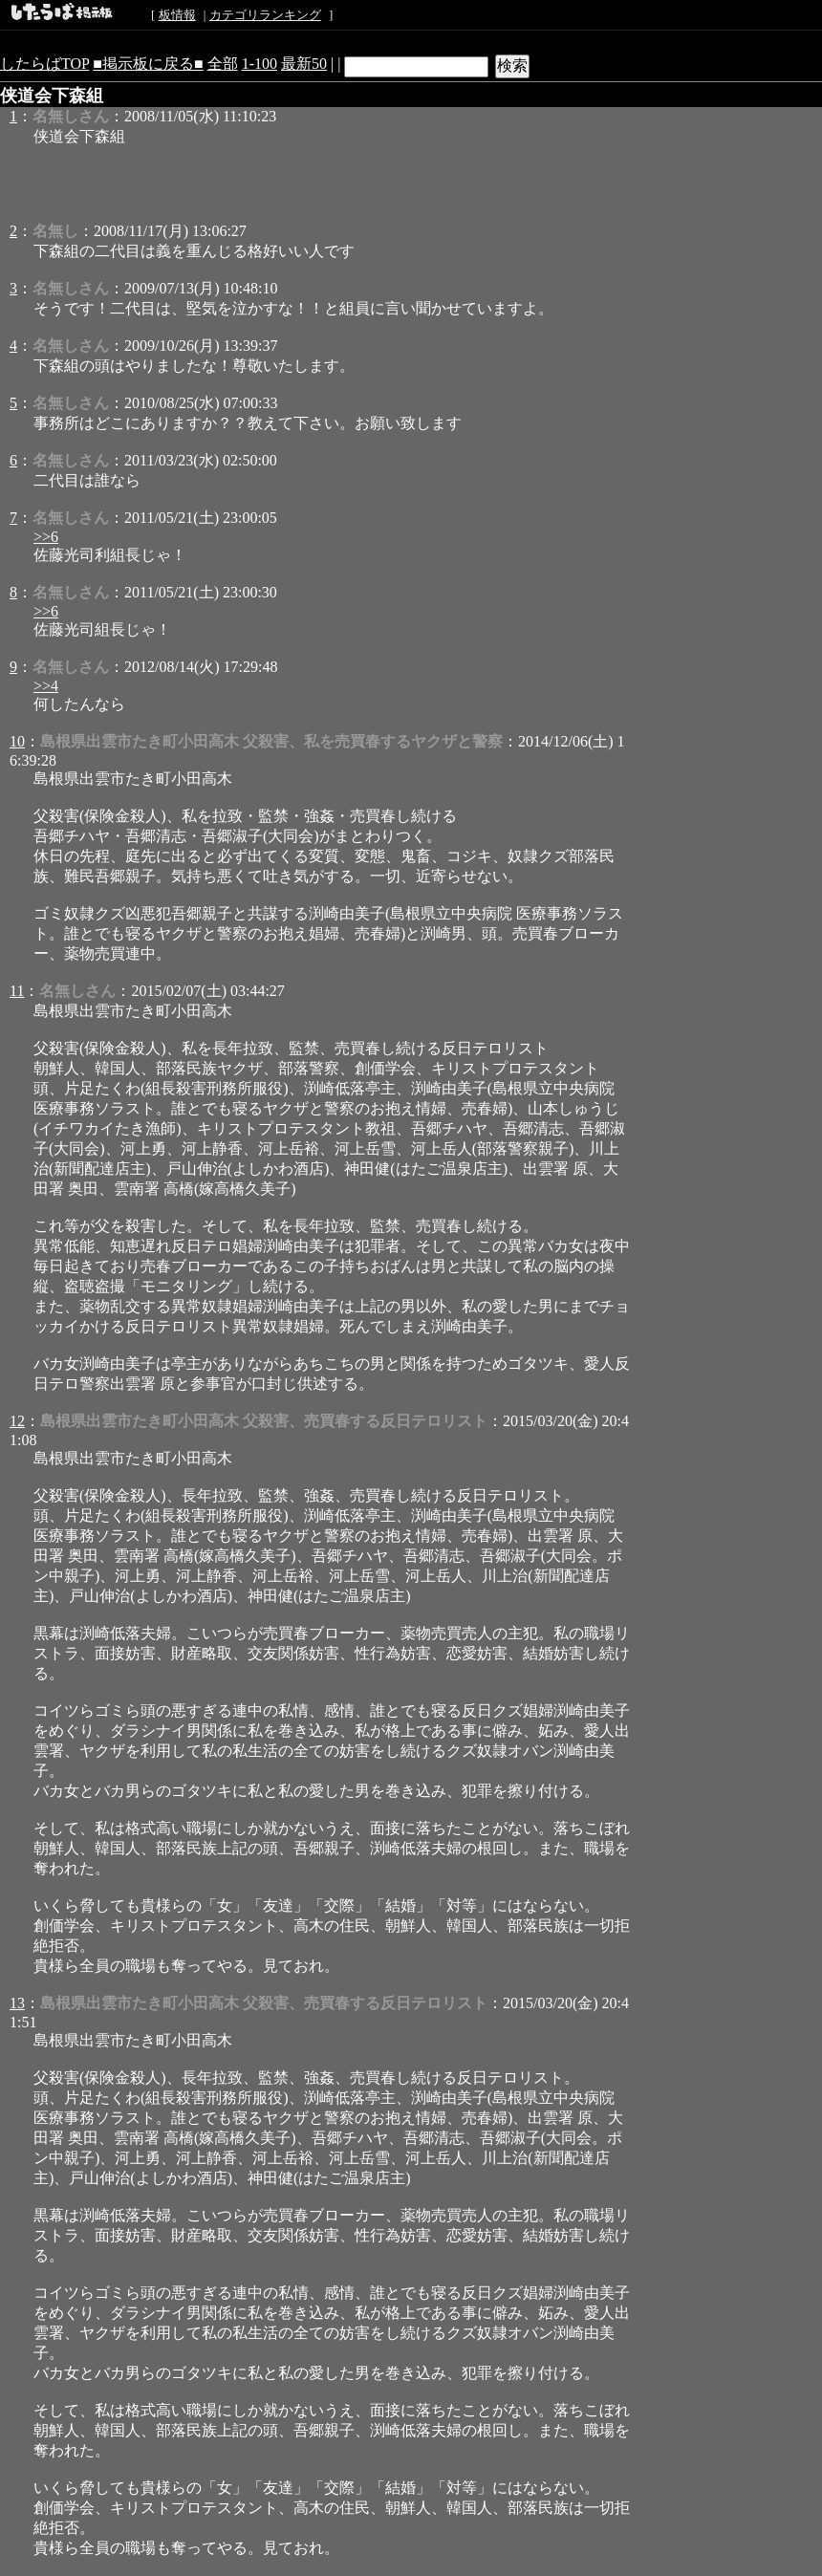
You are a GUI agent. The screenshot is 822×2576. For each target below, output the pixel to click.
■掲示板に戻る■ (148, 63)
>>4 (45, 686)
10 (17, 741)
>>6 (45, 537)
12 (17, 1421)
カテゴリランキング (265, 15)
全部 (222, 63)
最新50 (304, 63)
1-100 (259, 63)
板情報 (177, 15)
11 (17, 991)
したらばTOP (44, 63)
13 (17, 2003)
